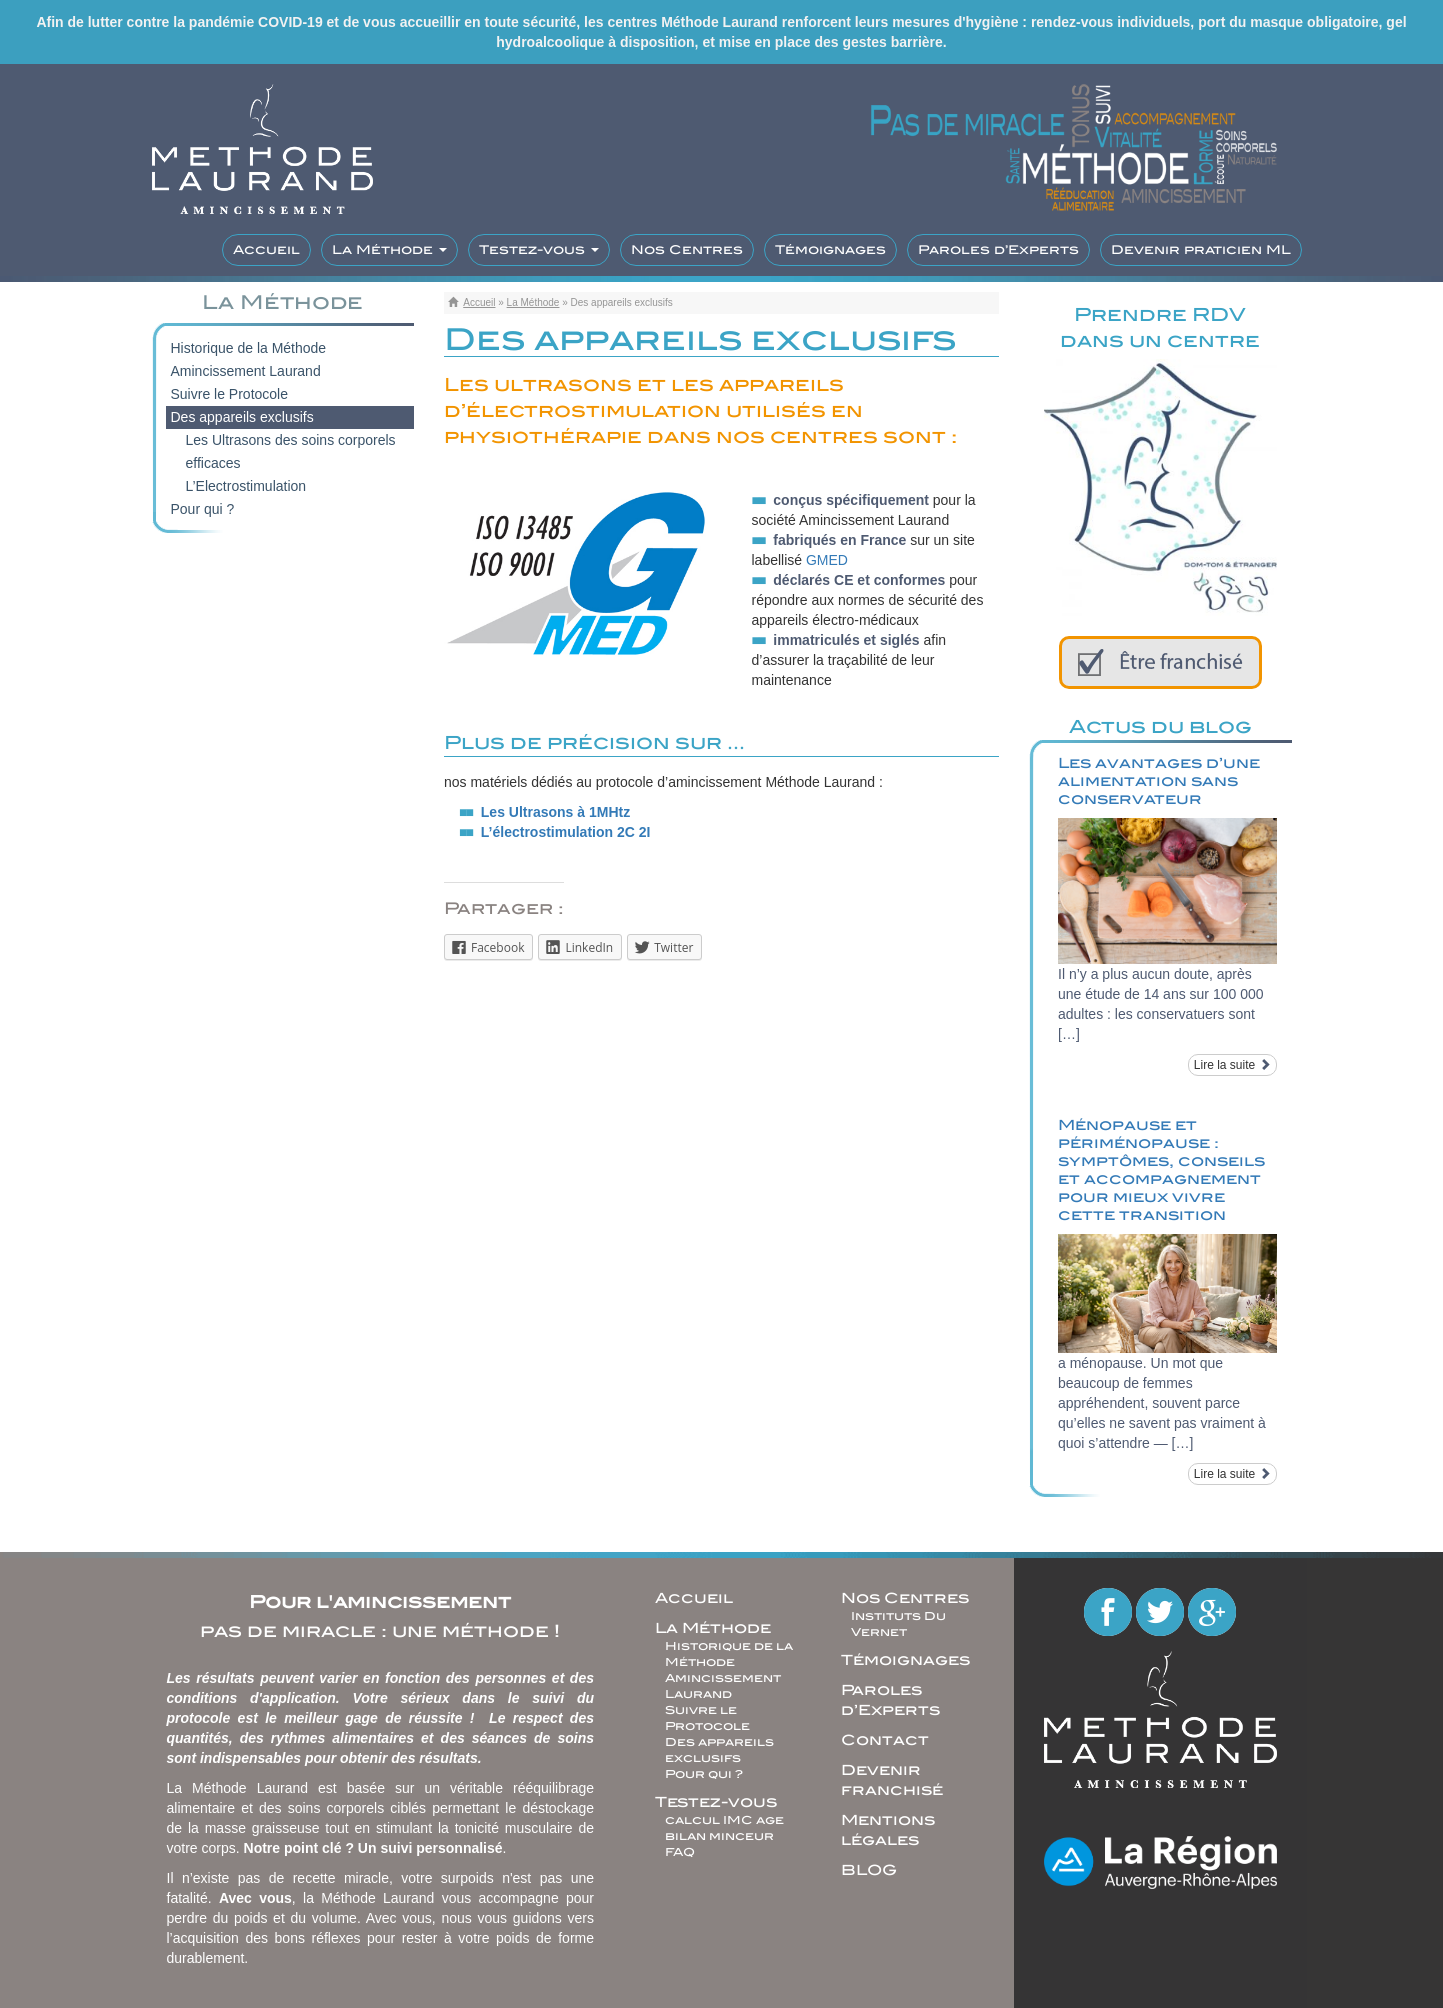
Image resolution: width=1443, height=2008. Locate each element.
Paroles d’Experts (998, 249)
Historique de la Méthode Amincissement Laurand (249, 359)
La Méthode (389, 249)
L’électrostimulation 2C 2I (566, 832)
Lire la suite (1232, 1065)
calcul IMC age (724, 1820)
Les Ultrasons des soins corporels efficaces (291, 451)
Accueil (266, 249)
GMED (827, 560)
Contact (885, 1740)
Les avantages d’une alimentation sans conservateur (1159, 781)
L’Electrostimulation (246, 486)
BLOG (869, 1870)
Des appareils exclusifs (242, 417)
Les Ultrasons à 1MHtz (555, 812)
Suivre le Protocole (230, 394)
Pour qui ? (203, 509)
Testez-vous (539, 249)
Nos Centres (687, 249)
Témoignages (830, 249)
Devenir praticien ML (1201, 249)
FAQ (680, 1852)
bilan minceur (719, 1836)
